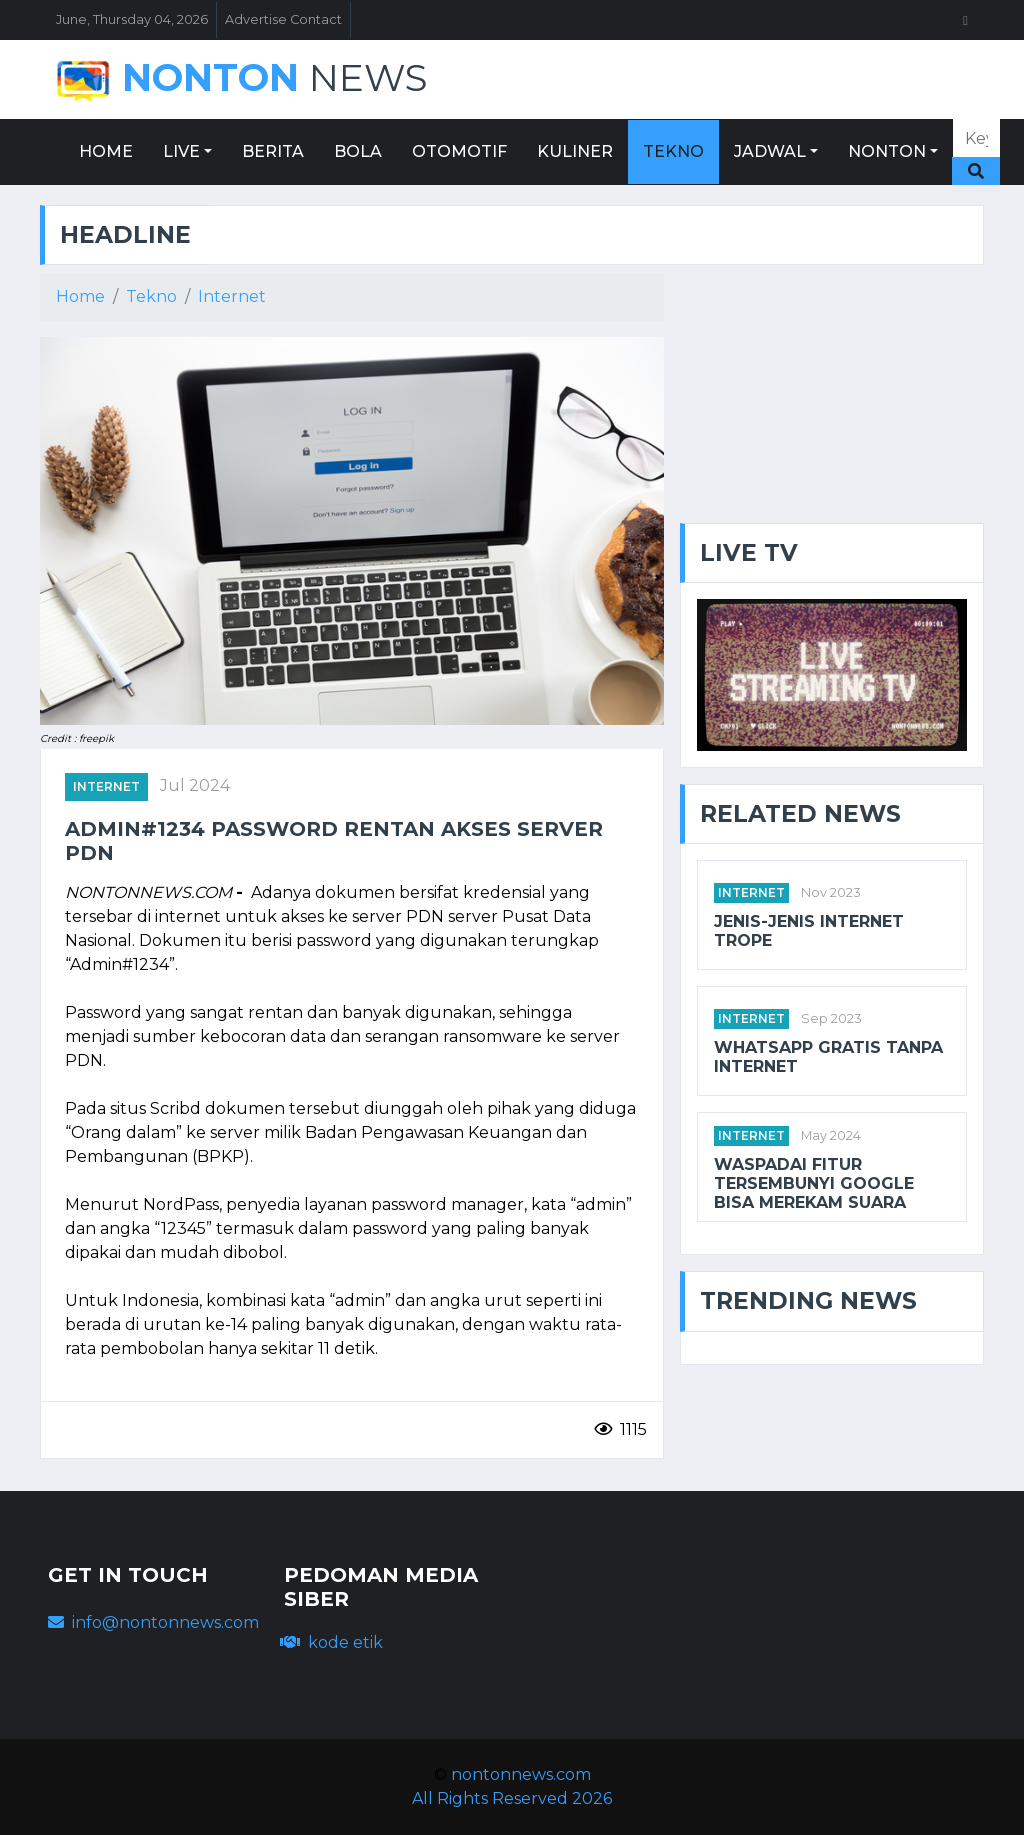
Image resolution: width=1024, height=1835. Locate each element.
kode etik (331, 1642)
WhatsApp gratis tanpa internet (828, 1057)
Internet (232, 296)
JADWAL (770, 151)
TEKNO (673, 151)
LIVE (181, 151)
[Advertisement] (832, 398)
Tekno (151, 296)
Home (80, 296)
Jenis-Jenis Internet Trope (809, 931)
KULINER (575, 151)
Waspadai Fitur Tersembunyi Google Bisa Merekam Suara (814, 1183)
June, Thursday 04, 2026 (132, 19)
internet (751, 892)
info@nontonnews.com (153, 1622)
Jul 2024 (195, 785)
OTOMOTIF (459, 151)
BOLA (358, 151)
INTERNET (106, 786)
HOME (106, 151)
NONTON (887, 151)
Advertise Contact (283, 19)
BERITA (273, 151)
